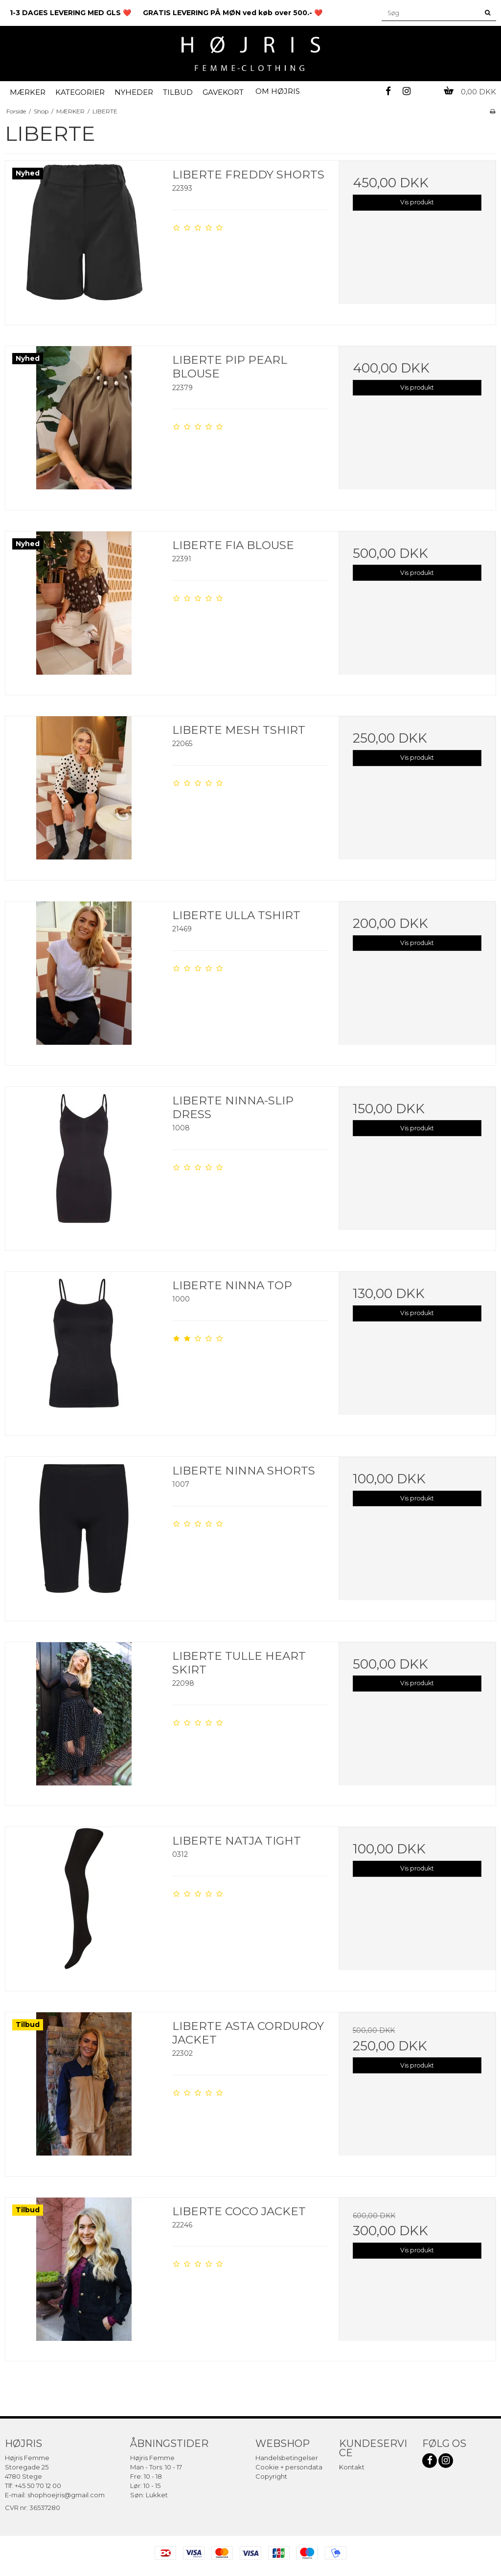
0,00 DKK (470, 91)
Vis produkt (417, 202)
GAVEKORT (223, 92)
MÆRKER (28, 92)
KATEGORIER (80, 92)
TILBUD (178, 92)
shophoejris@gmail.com (66, 2495)
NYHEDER (133, 92)
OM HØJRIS (277, 91)
